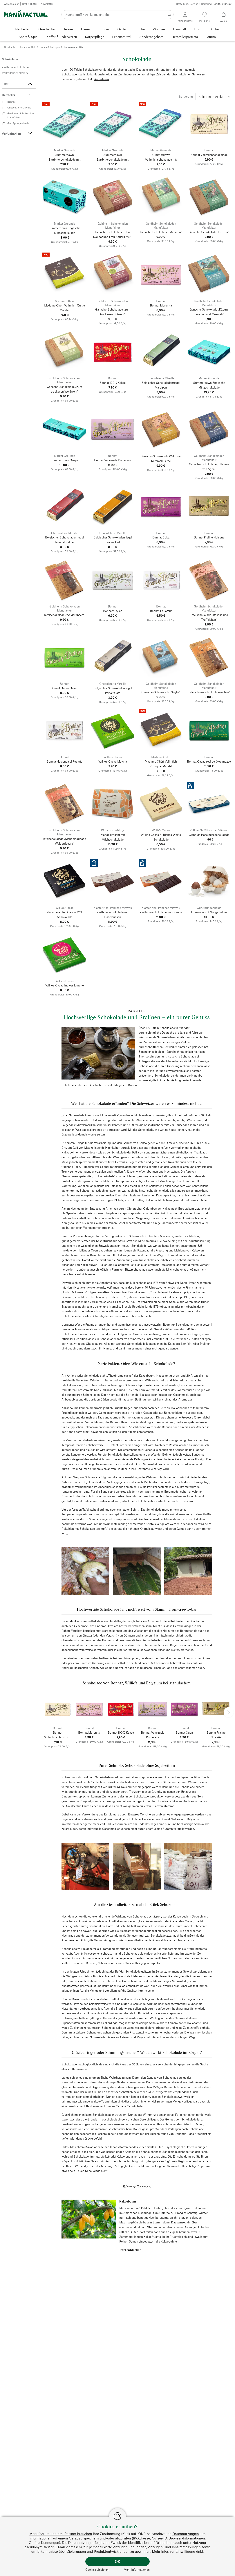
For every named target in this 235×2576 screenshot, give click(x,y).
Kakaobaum (127, 2201)
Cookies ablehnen (97, 2569)
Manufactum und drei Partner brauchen (60, 2534)
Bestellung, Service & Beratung (204, 3)
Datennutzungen (185, 2534)
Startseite (9, 46)
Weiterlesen (101, 79)
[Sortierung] (214, 96)
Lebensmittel (27, 46)
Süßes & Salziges (50, 46)
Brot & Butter (29, 3)
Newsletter (47, 3)
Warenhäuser (11, 3)
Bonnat (93, 1667)
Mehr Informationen (137, 2569)
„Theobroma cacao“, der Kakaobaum (130, 1375)
